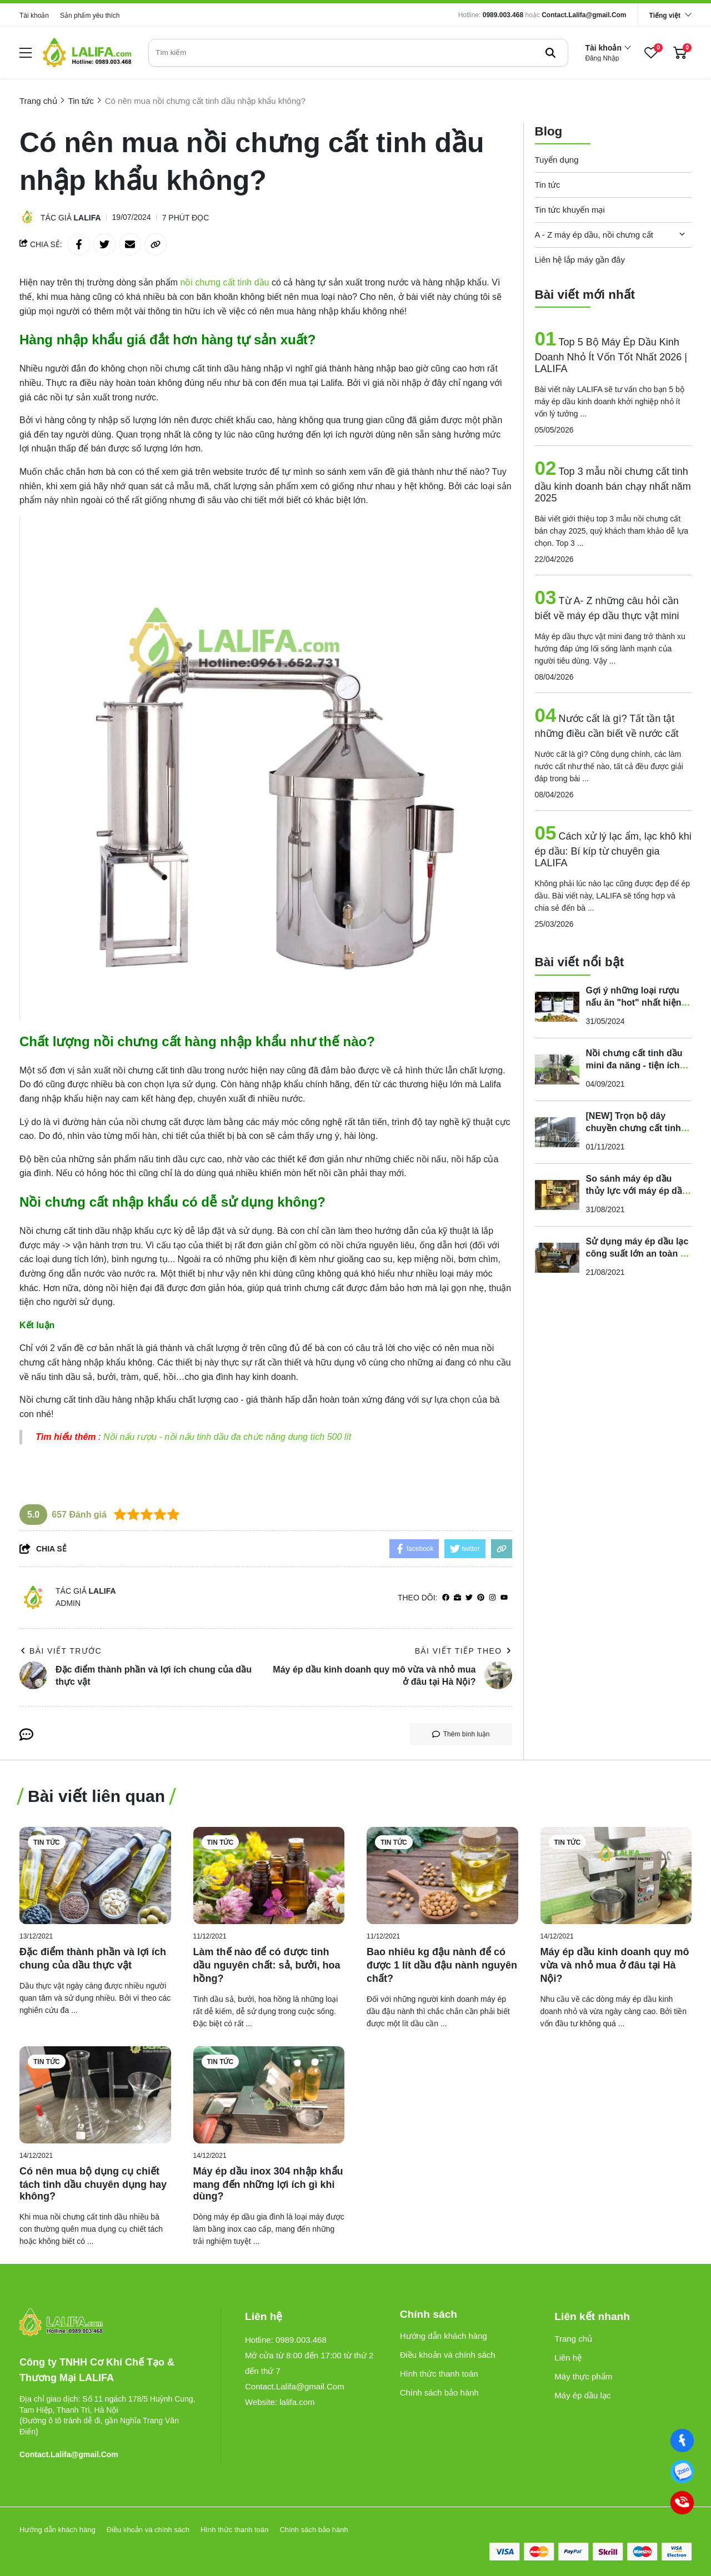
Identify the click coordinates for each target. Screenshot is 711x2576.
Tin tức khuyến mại (570, 208)
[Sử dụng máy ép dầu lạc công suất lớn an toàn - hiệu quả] (557, 1256)
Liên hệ (568, 2357)
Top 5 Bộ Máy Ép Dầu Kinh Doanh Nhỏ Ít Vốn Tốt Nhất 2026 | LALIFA (611, 354)
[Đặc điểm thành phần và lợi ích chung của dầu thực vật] (95, 1875)
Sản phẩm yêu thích (89, 15)
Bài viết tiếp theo (463, 1650)
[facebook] (445, 1598)
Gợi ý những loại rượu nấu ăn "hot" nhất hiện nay (634, 1001)
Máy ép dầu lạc (582, 2395)
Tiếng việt (664, 15)
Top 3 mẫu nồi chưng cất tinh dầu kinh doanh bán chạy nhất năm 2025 (613, 484)
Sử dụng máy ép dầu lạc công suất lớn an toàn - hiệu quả (637, 1252)
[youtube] (504, 1598)
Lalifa (87, 217)
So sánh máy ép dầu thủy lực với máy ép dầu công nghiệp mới (637, 1189)
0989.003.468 (503, 15)
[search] (358, 53)
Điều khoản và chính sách (447, 2354)
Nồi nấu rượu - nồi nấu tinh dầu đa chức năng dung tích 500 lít (227, 1437)
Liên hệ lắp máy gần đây (580, 258)
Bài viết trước (60, 1650)
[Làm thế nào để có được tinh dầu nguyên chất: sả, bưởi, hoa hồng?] (269, 1875)
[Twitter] (469, 1598)
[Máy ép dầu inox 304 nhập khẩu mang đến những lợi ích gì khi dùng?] (269, 2094)
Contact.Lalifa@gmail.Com (584, 15)
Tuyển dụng (557, 158)
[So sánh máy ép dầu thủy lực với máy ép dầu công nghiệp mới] (557, 1193)
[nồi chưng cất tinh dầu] (225, 282)
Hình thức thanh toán (439, 2373)
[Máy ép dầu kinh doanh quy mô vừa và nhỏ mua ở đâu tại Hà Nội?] (616, 1875)
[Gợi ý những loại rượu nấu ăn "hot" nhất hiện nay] (557, 1005)
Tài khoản (34, 15)
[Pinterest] (480, 1598)
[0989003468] (682, 2471)
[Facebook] (682, 2440)
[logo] (87, 52)
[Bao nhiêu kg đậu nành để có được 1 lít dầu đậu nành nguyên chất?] (442, 1875)
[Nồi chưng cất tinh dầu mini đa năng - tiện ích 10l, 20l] (557, 1068)
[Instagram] (492, 1598)
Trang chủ (573, 2338)
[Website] (457, 1598)
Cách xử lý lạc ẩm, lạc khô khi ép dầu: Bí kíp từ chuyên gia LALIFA (613, 848)
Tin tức (547, 183)
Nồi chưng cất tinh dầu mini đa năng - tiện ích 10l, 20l (634, 1064)
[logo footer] (108, 2323)
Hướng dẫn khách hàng (443, 2336)
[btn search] (550, 52)
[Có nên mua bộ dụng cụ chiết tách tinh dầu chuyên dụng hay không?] (95, 2094)
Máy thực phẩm (583, 2376)
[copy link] (155, 244)
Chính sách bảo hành (439, 2392)
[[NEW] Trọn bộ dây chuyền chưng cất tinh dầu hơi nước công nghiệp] (557, 1130)
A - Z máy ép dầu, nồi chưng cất (594, 233)
